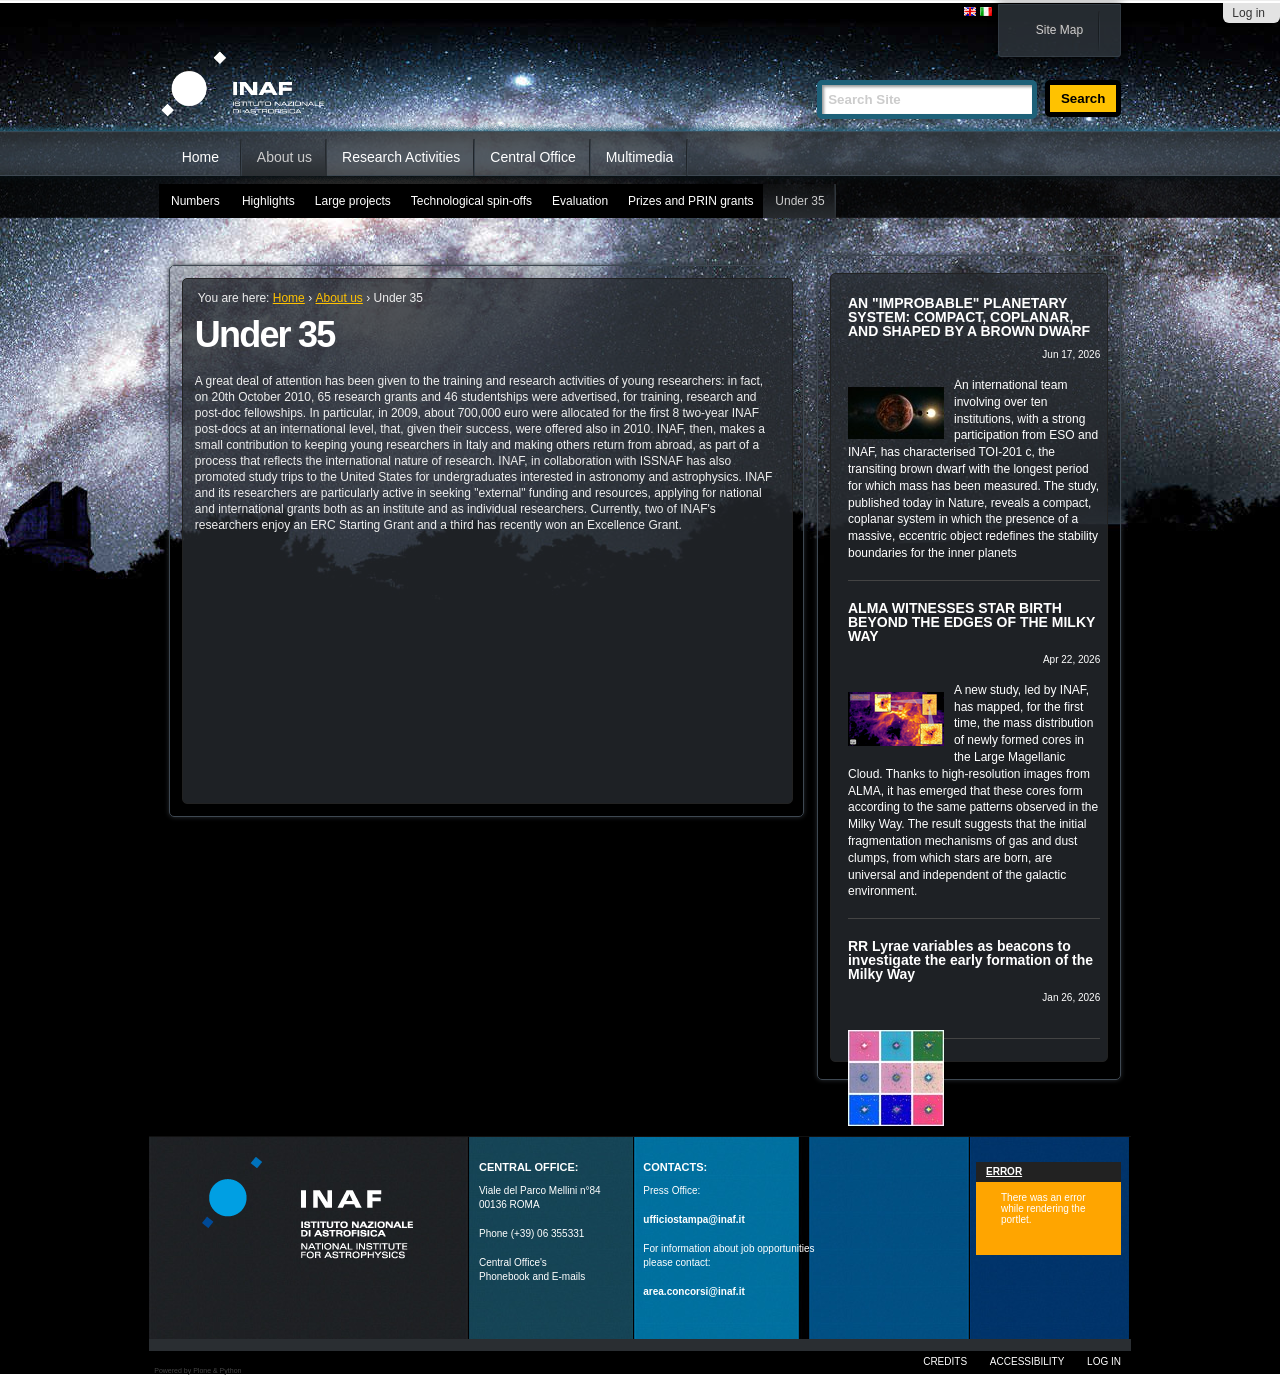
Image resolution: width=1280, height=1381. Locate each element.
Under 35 (799, 201)
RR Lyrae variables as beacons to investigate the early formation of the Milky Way (970, 960)
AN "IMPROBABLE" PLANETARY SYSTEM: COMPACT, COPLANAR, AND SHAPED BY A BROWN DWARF (969, 317)
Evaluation (580, 201)
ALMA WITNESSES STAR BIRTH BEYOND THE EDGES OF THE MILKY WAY (971, 622)
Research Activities (401, 157)
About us (284, 157)
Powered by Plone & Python (197, 1370)
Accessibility (1027, 1361)
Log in (1248, 13)
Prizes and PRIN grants (690, 201)
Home (200, 157)
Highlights (268, 201)
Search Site (816, 71)
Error (1004, 1171)
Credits (945, 1361)
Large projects (353, 201)
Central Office (532, 157)
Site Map (1059, 30)
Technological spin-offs (471, 201)
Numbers (195, 201)
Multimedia (640, 157)
